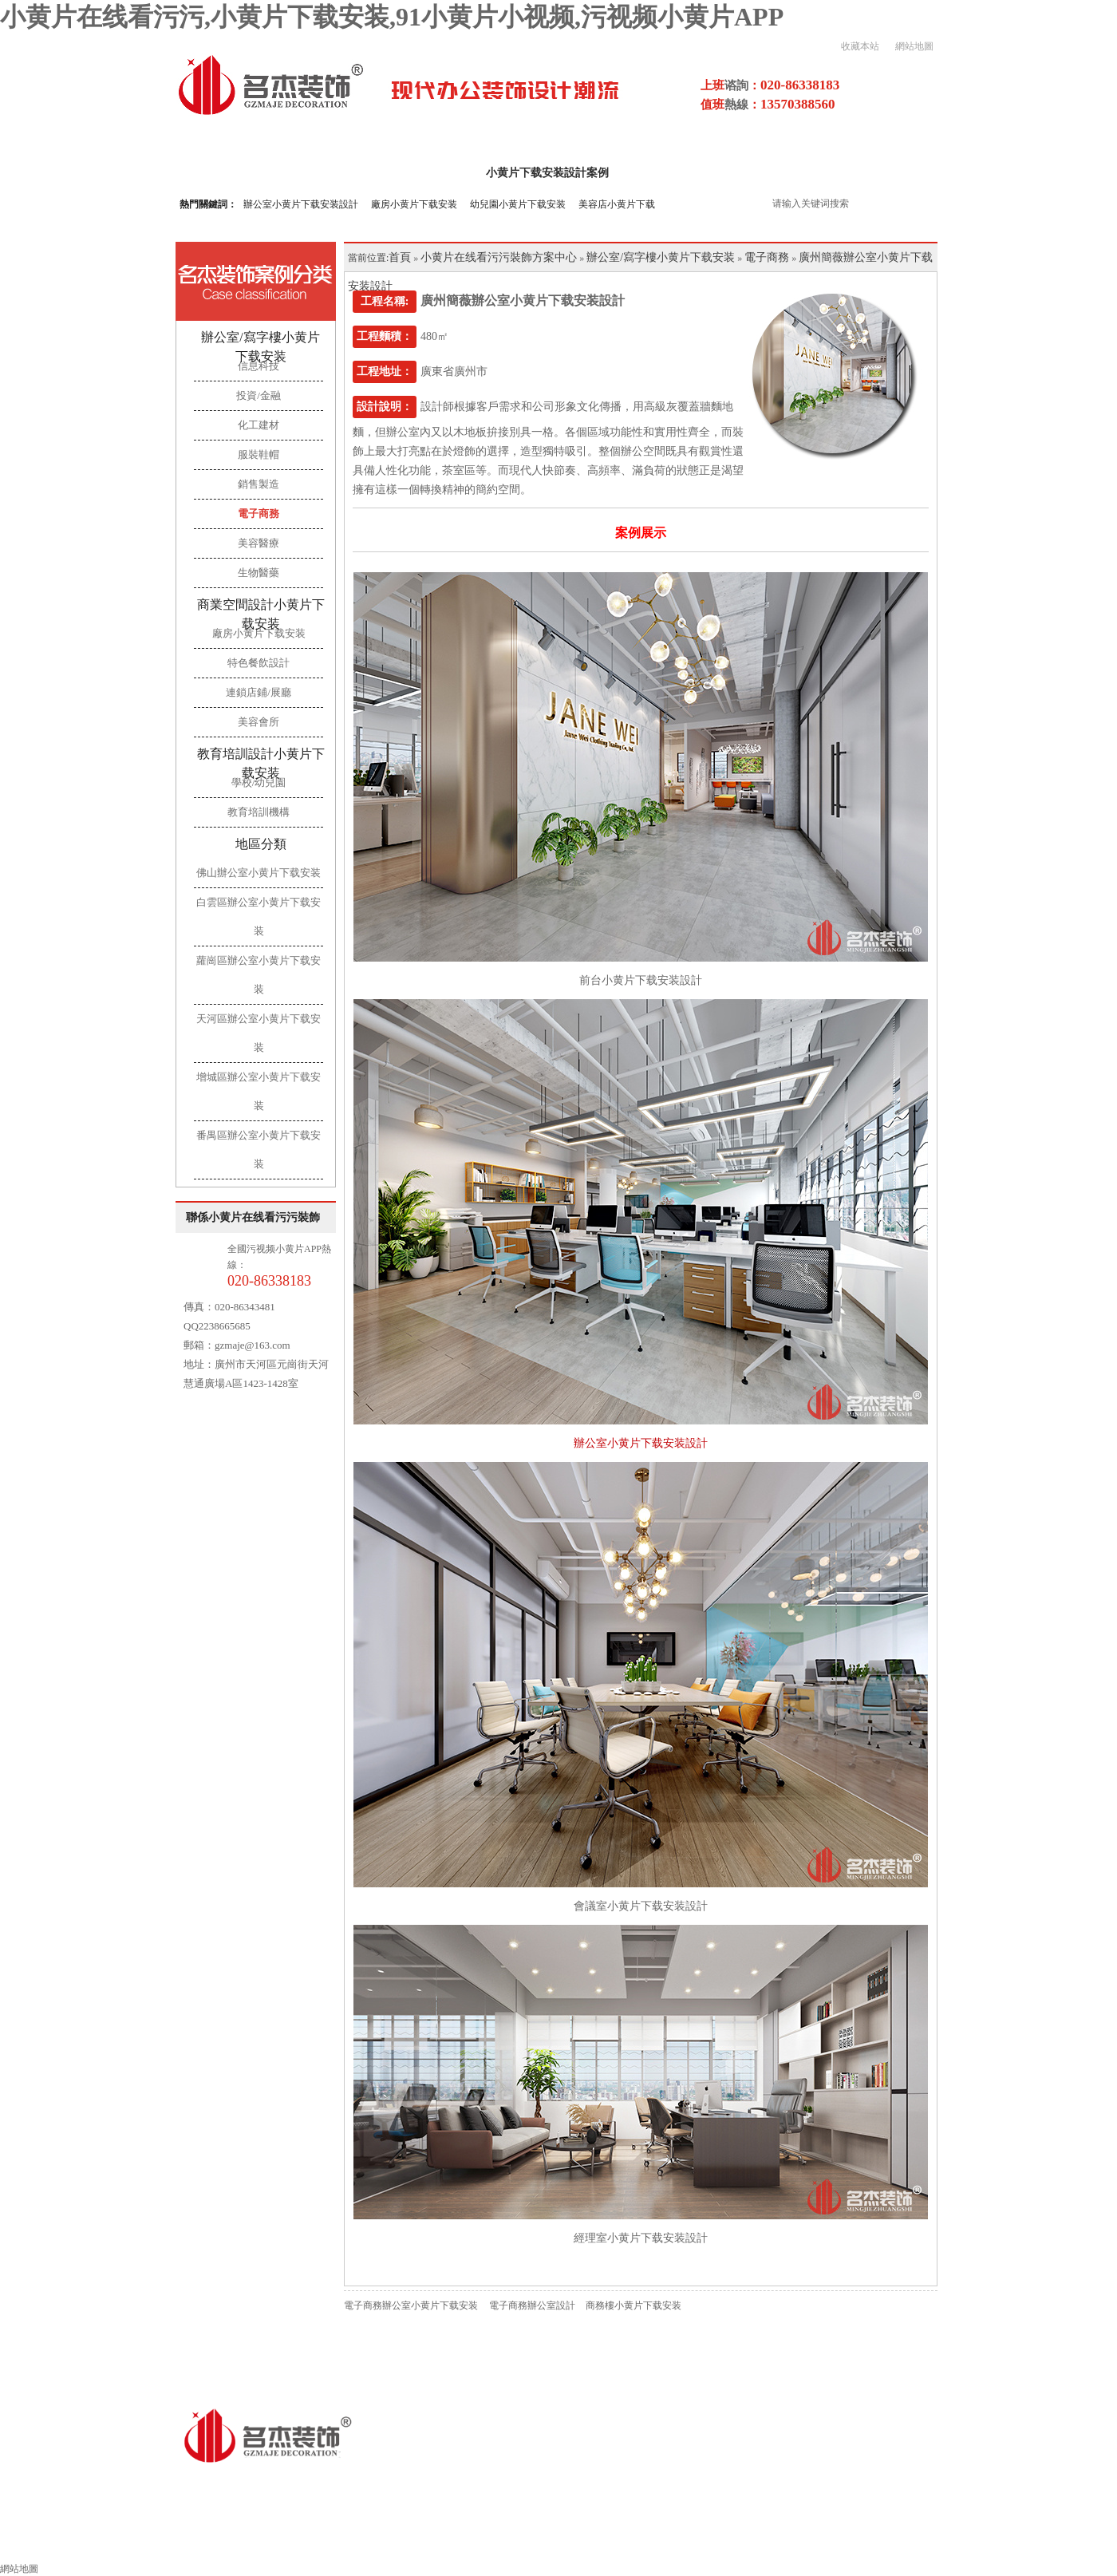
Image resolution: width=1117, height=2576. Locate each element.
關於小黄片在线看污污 (395, 173)
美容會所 (258, 722)
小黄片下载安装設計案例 (547, 173)
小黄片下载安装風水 (790, 2541)
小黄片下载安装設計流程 (705, 173)
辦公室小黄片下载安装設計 (300, 204)
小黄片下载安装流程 (574, 2541)
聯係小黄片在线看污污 (1011, 2541)
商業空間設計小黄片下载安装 (261, 614)
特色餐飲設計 (258, 663)
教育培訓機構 (258, 812)
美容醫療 (258, 543)
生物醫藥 (258, 573)
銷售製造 (258, 484)
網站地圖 (914, 46)
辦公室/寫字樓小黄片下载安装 (260, 346)
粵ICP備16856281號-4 (495, 2484)
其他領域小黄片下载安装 (427, 2541)
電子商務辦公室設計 (532, 2305)
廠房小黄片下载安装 (414, 204)
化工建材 (258, 425)
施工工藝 (682, 2541)
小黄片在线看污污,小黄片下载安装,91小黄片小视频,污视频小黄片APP (391, 16)
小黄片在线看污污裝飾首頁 (117, 2541)
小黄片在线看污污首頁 (248, 173)
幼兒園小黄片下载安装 (518, 204)
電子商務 (258, 514)
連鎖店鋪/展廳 (258, 692)
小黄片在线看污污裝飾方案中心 (498, 257)
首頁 (400, 257)
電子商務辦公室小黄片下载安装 (411, 2305)
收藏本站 (860, 46)
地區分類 (260, 844)
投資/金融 (258, 395)
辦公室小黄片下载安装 (275, 2541)
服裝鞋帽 (258, 454)
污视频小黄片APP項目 (857, 173)
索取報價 (897, 2541)
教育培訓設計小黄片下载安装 (261, 763)
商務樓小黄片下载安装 (633, 2305)
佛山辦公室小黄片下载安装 (258, 873)
